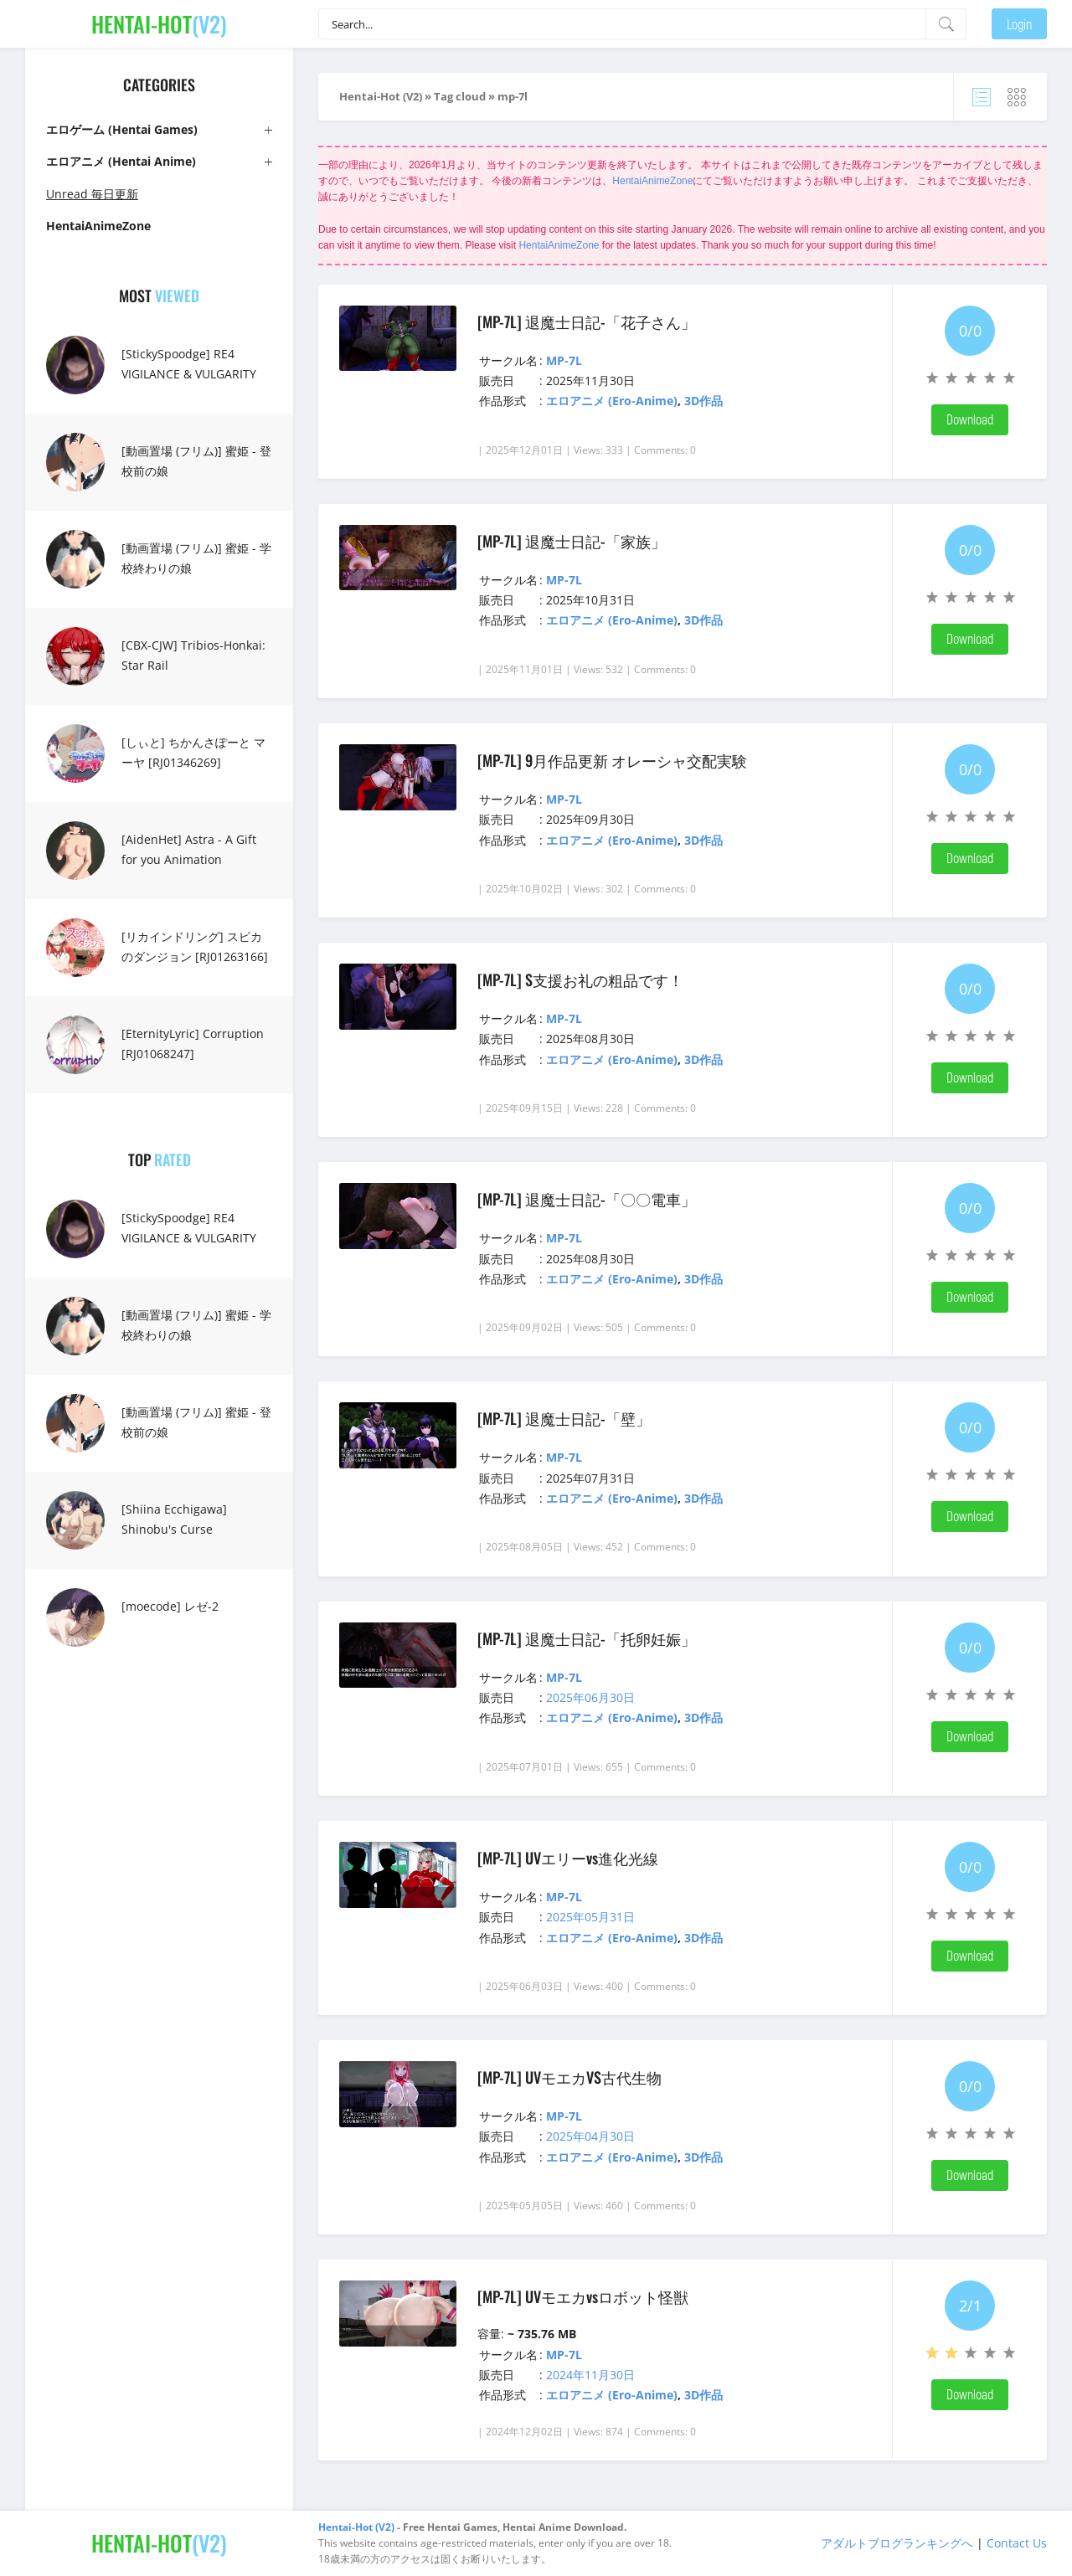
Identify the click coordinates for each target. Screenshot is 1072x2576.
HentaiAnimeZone (652, 181)
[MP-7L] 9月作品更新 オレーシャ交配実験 (612, 760)
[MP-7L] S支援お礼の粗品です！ (580, 979)
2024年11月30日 (590, 2375)
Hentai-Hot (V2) (380, 96)
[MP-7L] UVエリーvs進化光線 (567, 1858)
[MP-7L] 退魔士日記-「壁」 (564, 1418)
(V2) (159, 24)
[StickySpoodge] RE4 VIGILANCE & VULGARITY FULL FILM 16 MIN (188, 374)
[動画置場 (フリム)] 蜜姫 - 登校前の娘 (196, 461)
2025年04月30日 (590, 2136)
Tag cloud (460, 96)
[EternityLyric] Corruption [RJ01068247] (192, 1044)
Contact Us (1017, 2543)
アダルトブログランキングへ (897, 2543)
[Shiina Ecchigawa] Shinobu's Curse (174, 1519)
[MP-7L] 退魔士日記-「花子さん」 (586, 321)
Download (969, 419)
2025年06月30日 (590, 1697)
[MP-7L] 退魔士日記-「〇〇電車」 (586, 1199)
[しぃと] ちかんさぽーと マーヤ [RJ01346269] (193, 752)
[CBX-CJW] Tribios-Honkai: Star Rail (193, 655)
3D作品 (703, 401)
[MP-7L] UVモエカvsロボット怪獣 (582, 2296)
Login (1019, 24)
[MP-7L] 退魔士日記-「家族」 (571, 541)
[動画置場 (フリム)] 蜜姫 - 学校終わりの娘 (196, 558)
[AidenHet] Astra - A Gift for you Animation (188, 849)
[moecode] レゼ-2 (170, 1606)
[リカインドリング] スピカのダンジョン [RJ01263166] (194, 946)
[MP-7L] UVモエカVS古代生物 (569, 2077)
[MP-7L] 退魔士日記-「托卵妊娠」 (586, 1638)
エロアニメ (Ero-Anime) (612, 401)
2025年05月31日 (590, 1917)
